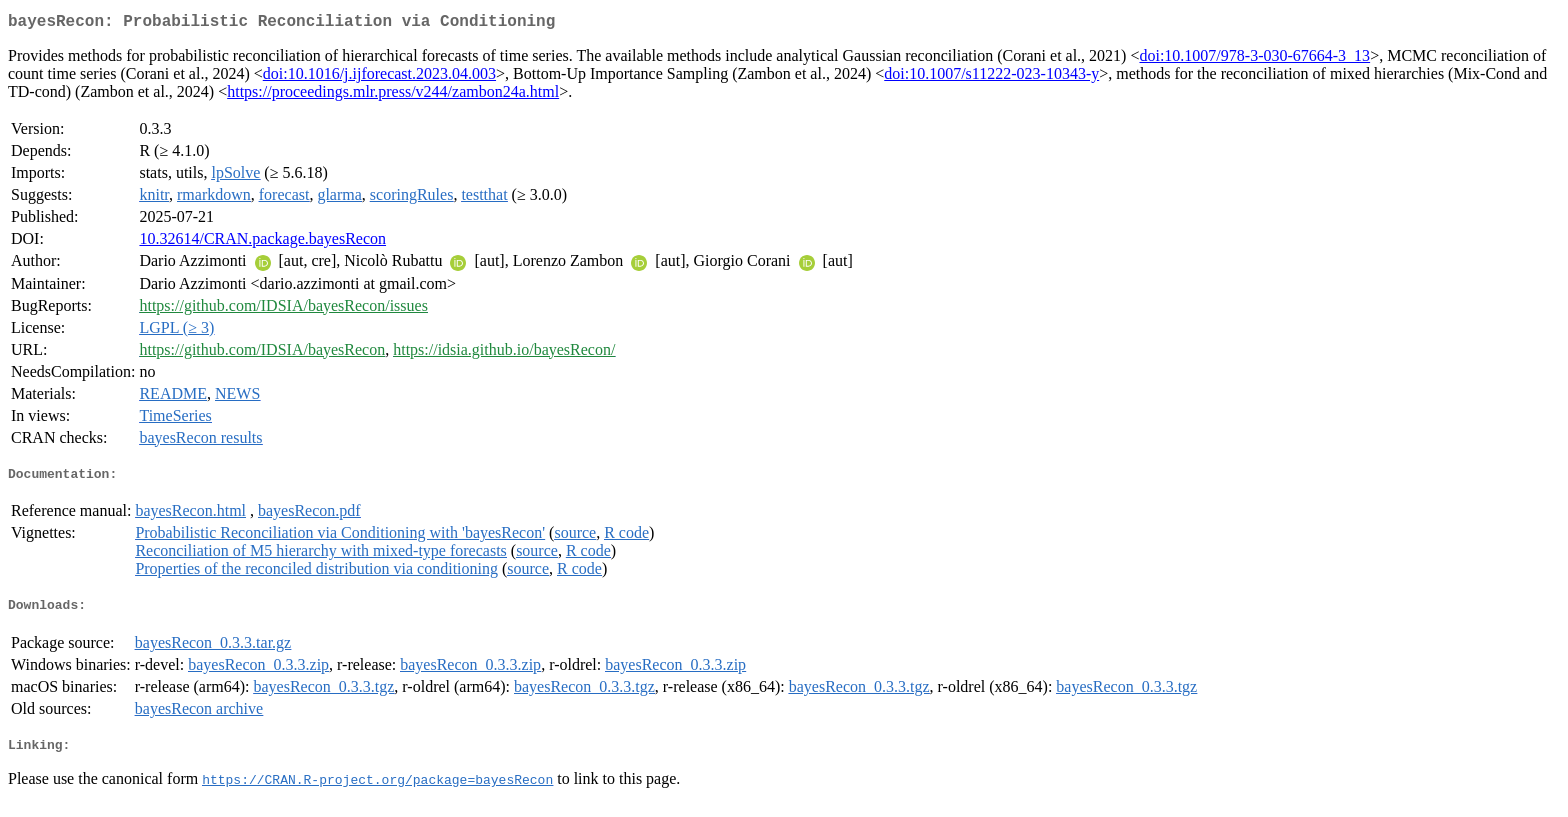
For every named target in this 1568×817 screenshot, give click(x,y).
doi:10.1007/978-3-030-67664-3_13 (1254, 59)
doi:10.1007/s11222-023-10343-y (991, 77)
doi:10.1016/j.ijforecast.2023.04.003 (379, 77)
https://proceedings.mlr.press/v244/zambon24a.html (393, 95)
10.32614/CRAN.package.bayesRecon (262, 242)
